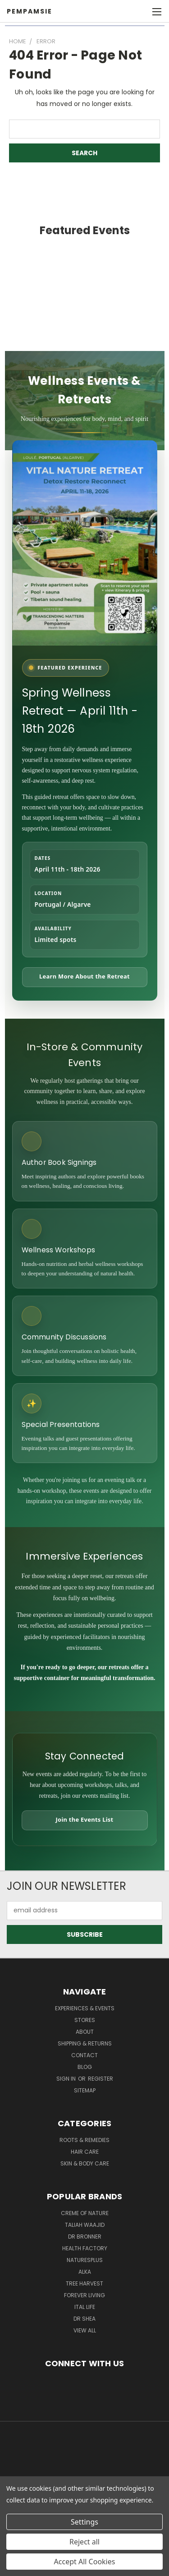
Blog (85, 2067)
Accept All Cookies (84, 2562)
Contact (84, 2055)
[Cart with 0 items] (141, 11)
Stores (84, 2020)
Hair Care (85, 2152)
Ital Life (84, 2307)
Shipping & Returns (85, 2043)
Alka (84, 2272)
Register (100, 2078)
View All (84, 2330)
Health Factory (84, 2248)
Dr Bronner (84, 2236)
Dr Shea (84, 2318)
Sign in (66, 2078)
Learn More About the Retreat (84, 976)
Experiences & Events (84, 2008)
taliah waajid (85, 2225)
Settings (84, 2522)
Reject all (84, 2542)
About (85, 2032)
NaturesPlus (85, 2260)
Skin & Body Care (84, 2163)
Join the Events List (85, 1819)
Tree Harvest (84, 2283)
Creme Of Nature (85, 2213)
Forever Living (84, 2295)
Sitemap (85, 2090)
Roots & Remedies (84, 2140)
